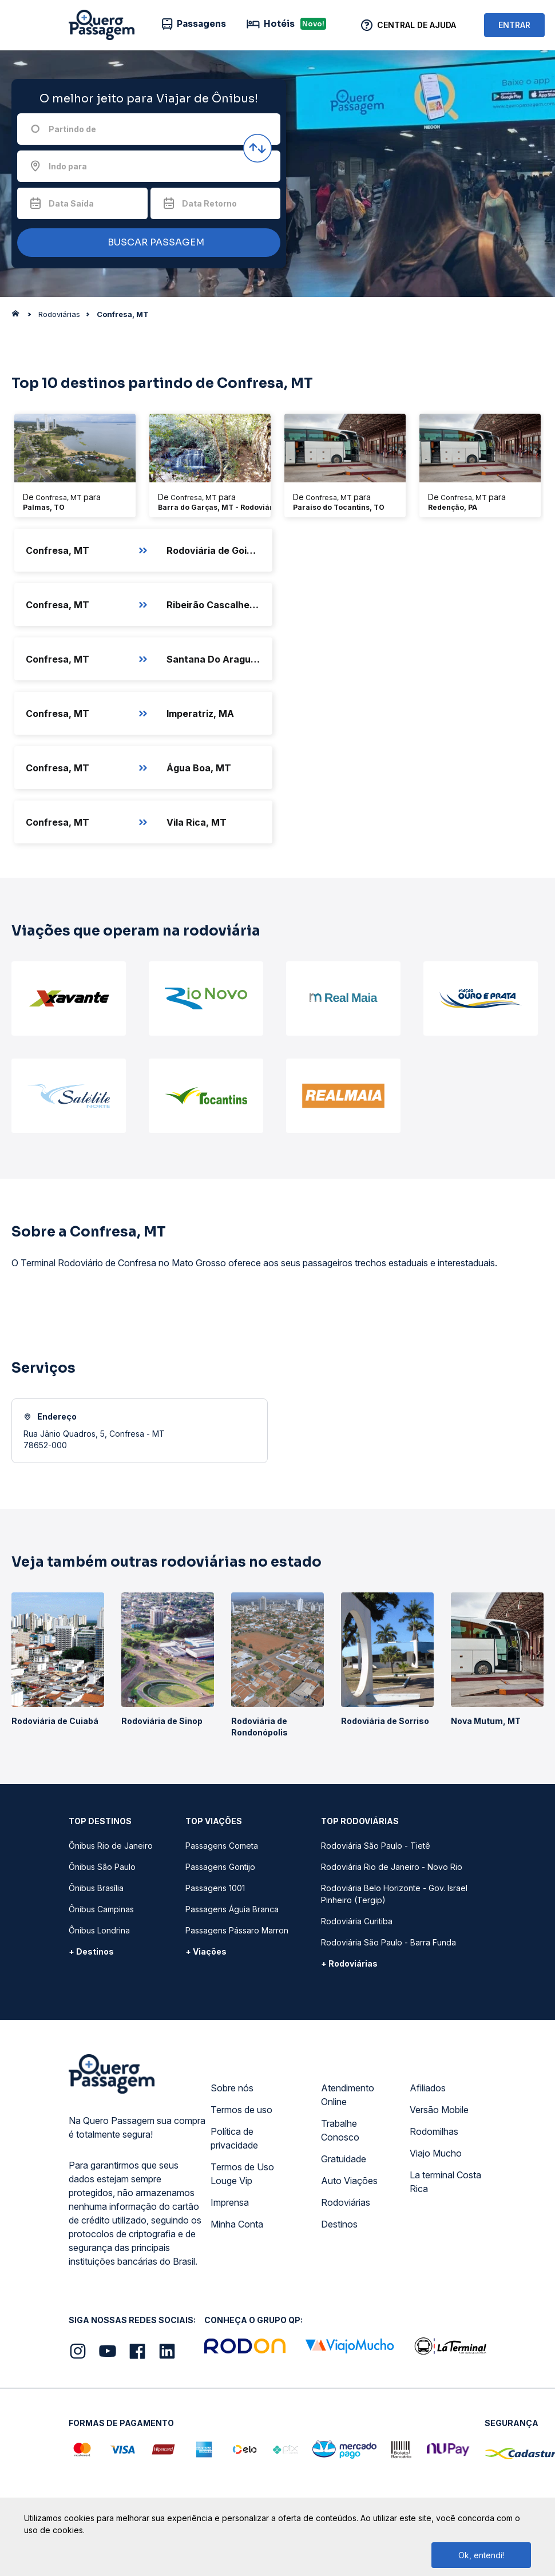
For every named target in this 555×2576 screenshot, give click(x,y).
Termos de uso (241, 2109)
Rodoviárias (345, 2202)
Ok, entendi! (481, 2555)
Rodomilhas (434, 2131)
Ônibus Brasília (96, 1888)
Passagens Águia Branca (232, 1909)
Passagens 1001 (215, 1888)
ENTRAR (514, 25)
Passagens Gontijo (220, 1867)
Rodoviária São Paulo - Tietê (375, 1845)
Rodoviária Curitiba (357, 1921)
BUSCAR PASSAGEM (146, 243)
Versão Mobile (439, 2109)
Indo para (68, 166)
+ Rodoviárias (349, 1963)
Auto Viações (349, 2180)
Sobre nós (232, 2088)
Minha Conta (237, 2224)
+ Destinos (91, 1951)
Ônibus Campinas (101, 1909)
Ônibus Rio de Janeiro (111, 1845)
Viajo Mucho (436, 2153)
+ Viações (206, 1951)
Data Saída (71, 203)
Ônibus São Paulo (102, 1867)
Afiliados (428, 2088)
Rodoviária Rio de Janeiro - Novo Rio (391, 1867)
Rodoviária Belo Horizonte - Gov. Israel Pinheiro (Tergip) (394, 1894)
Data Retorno (209, 203)
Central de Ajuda (416, 25)
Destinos (339, 2224)
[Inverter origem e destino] (257, 148)
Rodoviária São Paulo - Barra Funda (388, 1942)
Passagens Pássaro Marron (236, 1930)
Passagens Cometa (221, 1845)
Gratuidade (343, 2159)
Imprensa (230, 2202)
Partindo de (72, 129)
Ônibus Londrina (99, 1930)
